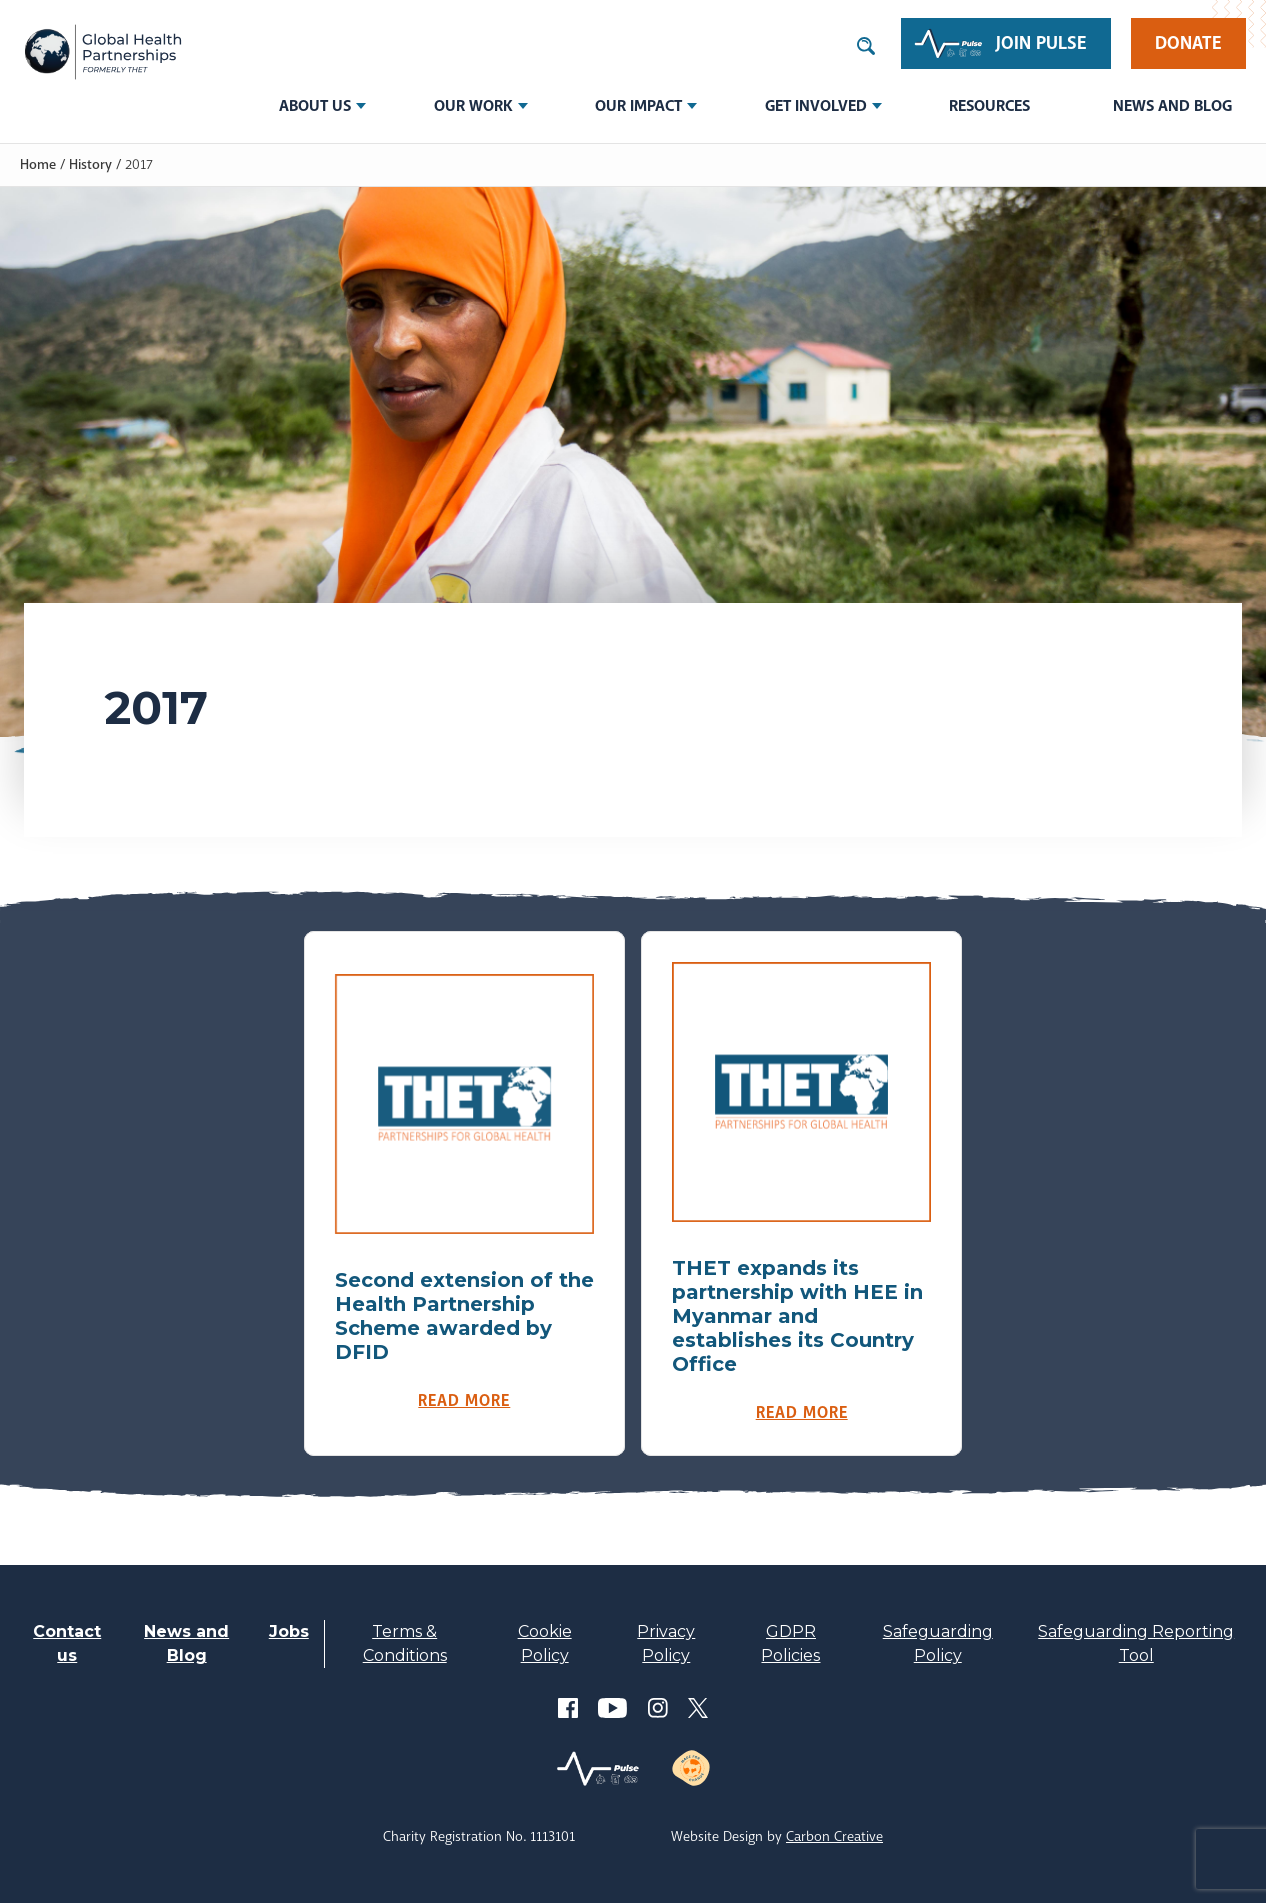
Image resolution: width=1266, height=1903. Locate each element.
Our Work (473, 105)
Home (38, 164)
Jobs (289, 1631)
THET (102, 52)
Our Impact (638, 105)
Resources (989, 105)
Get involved (816, 105)
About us (315, 105)
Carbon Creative (834, 1836)
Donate (1188, 43)
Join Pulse (1041, 43)
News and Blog (1172, 105)
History (90, 164)
